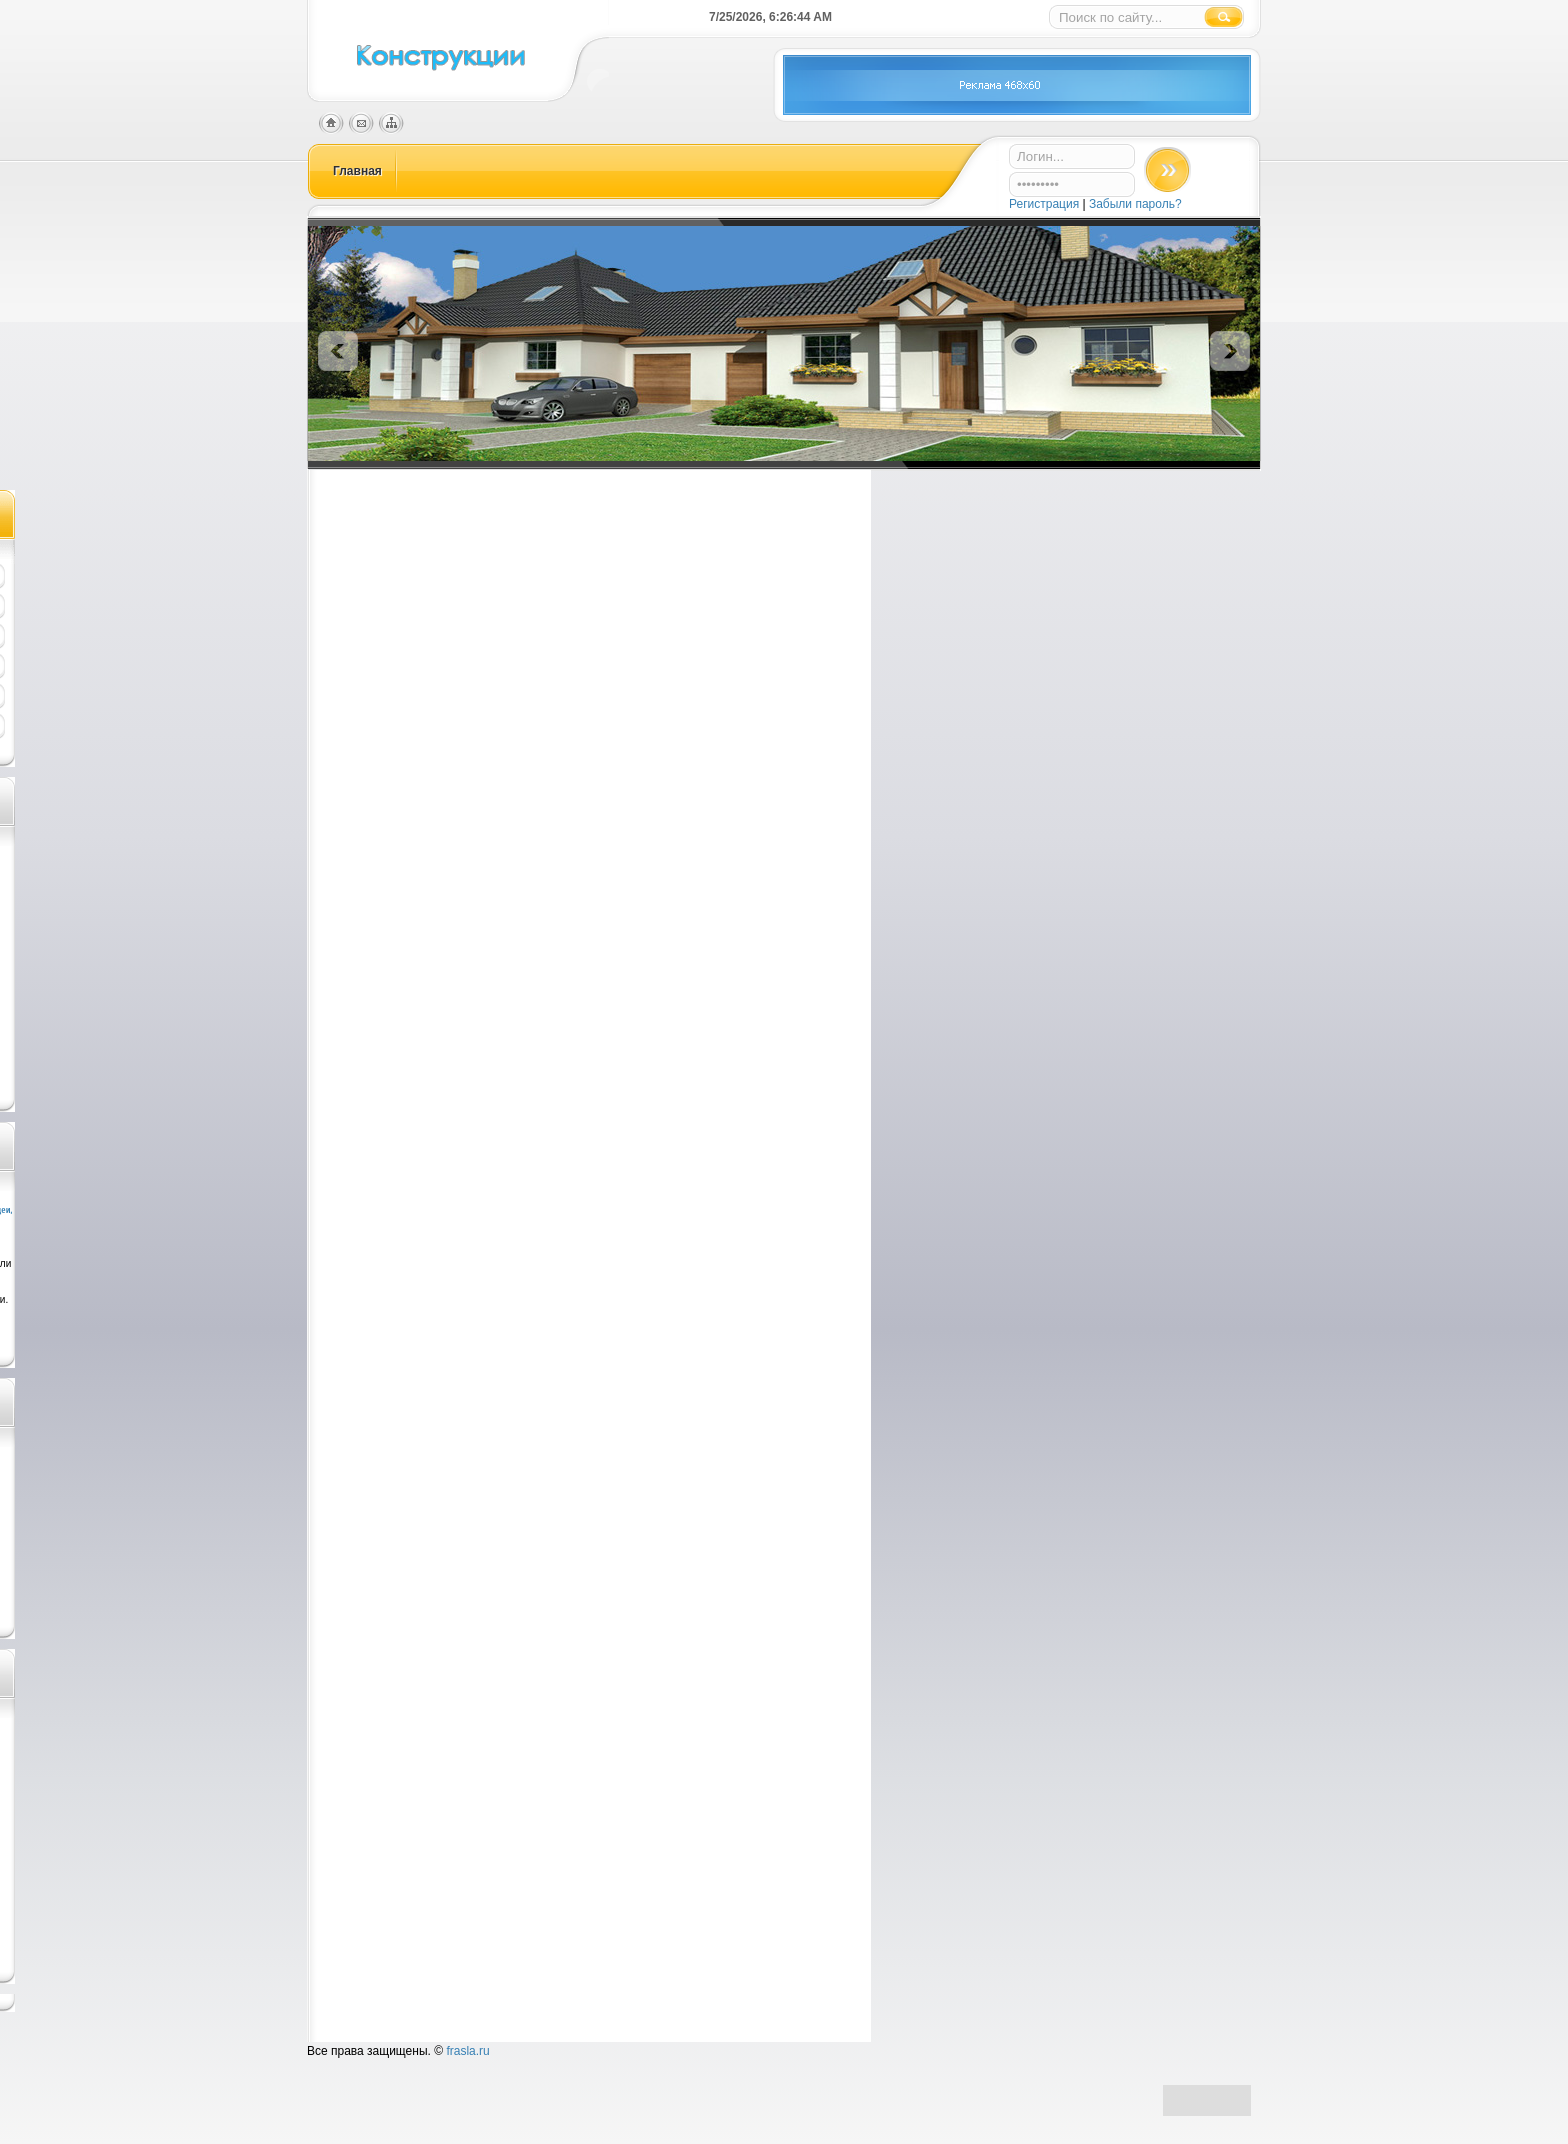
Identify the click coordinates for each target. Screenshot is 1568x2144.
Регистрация (1045, 204)
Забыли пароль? (1135, 204)
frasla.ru (467, 2051)
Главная (357, 171)
